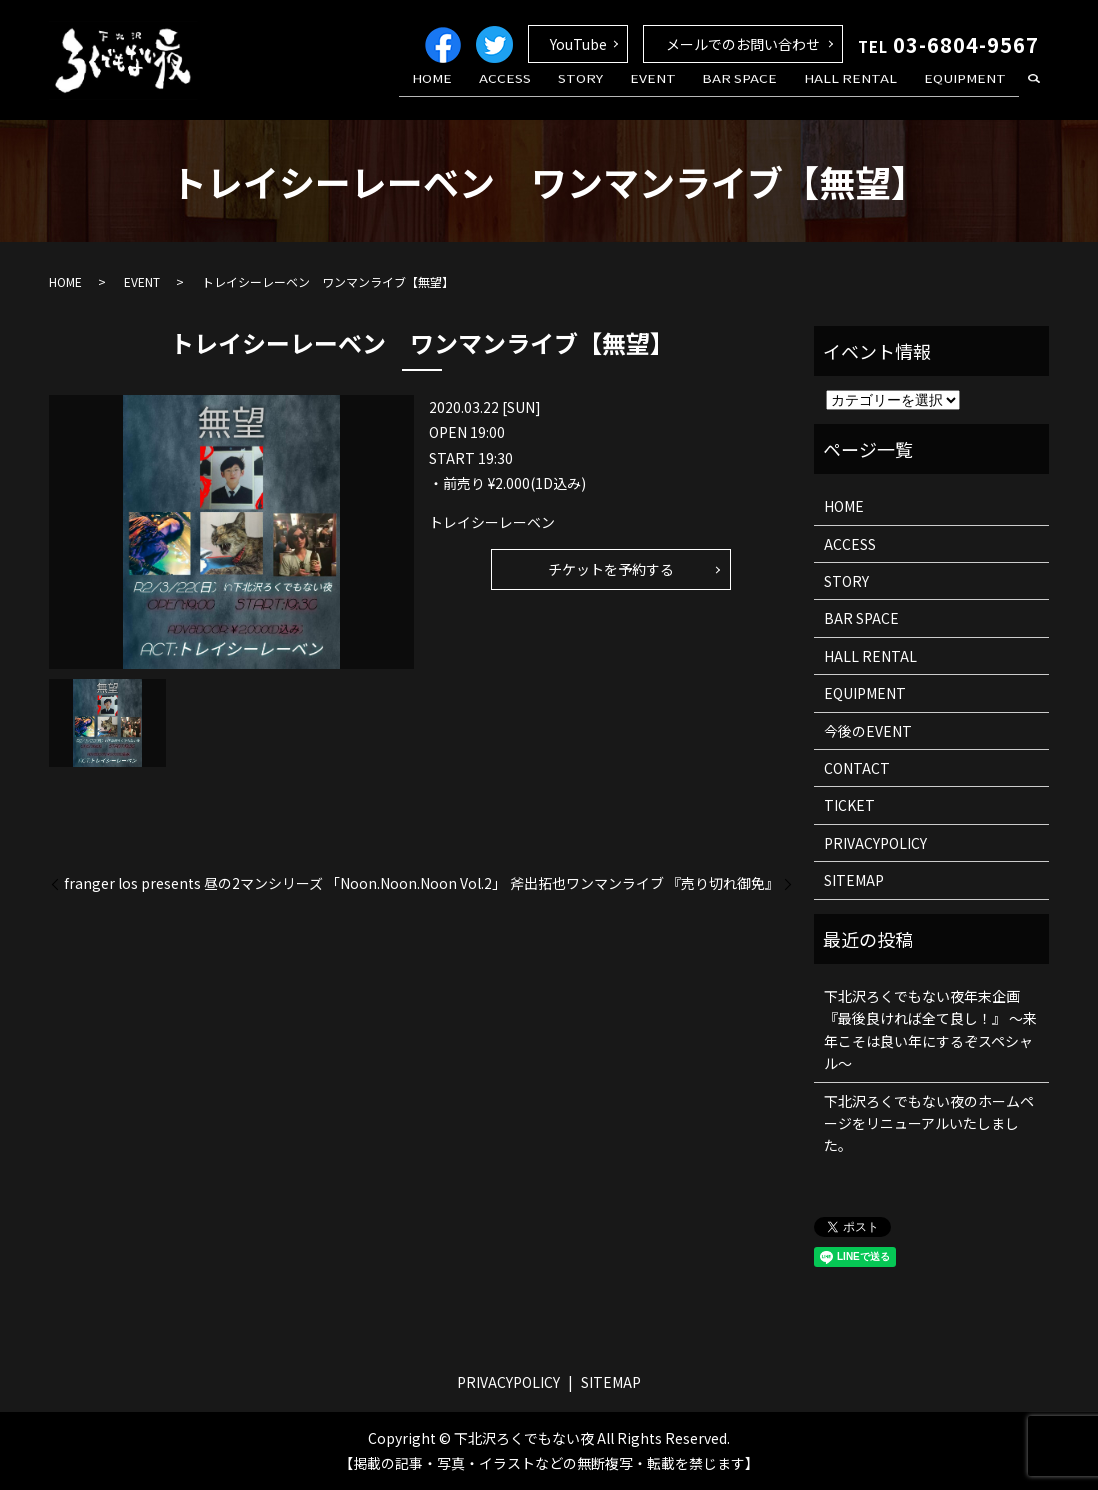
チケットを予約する (611, 569)
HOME (497, 93)
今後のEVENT (868, 731)
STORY (624, 93)
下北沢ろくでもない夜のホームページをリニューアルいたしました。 (929, 1123)
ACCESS (560, 93)
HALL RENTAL (865, 93)
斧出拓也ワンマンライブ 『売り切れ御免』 (644, 883)
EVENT (687, 93)
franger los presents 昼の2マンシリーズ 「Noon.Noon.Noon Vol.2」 (285, 883)
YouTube (578, 44)
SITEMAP (854, 880)
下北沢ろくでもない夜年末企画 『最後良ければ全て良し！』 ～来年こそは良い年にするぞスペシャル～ (930, 1029)
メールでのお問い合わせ (743, 44)
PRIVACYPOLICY (875, 843)
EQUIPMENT (970, 93)
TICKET (849, 805)
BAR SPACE (764, 93)
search (1034, 94)
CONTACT (857, 768)
